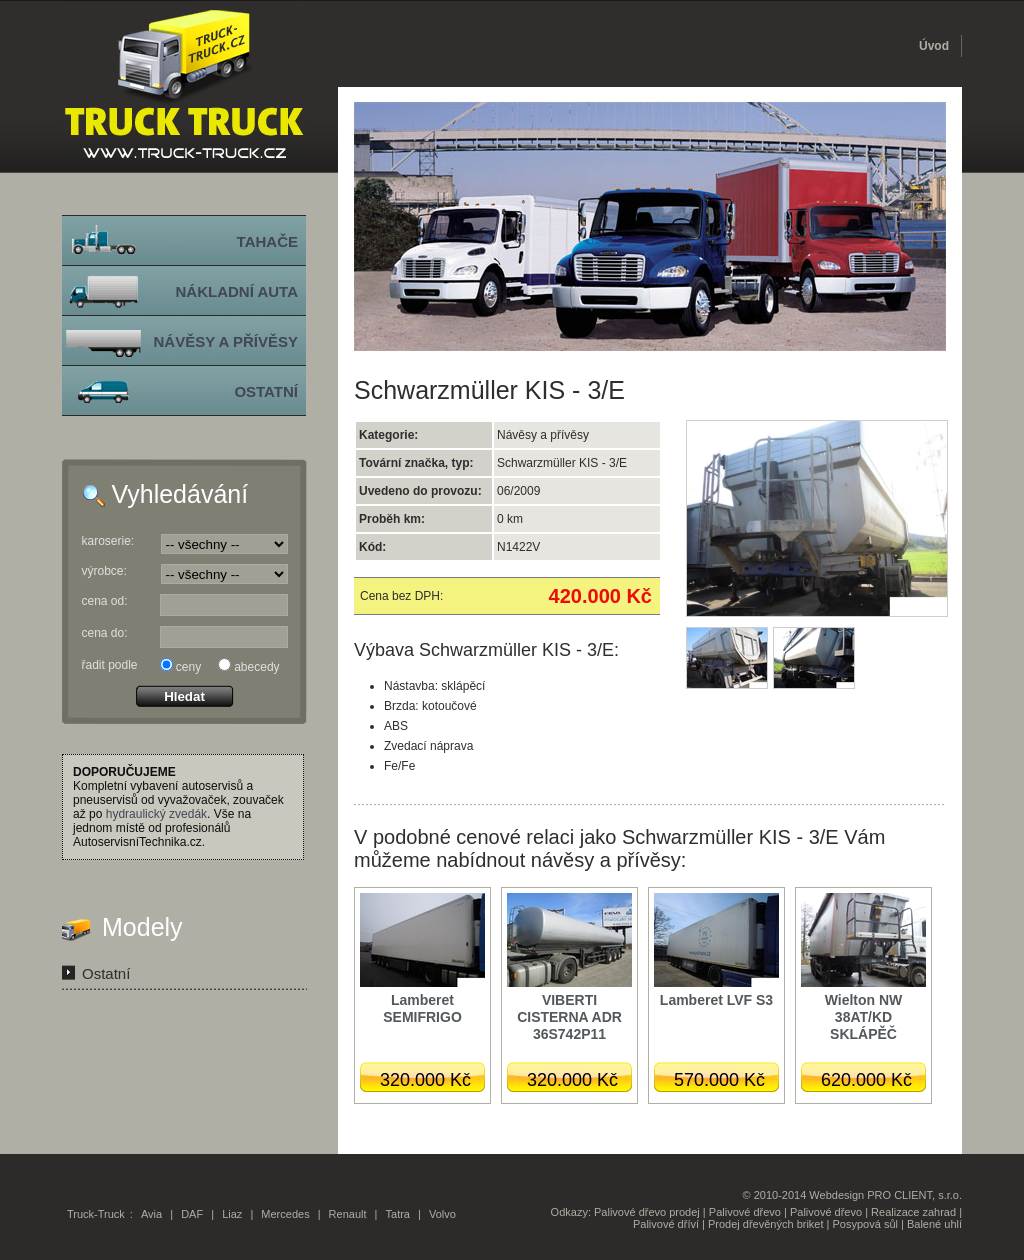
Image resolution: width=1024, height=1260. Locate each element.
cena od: (105, 601)
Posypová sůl (865, 1224)
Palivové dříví (666, 1224)
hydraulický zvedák (156, 814)
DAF (192, 1214)
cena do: (105, 633)
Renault (348, 1214)
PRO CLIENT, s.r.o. (914, 1195)
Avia (151, 1214)
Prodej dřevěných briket (766, 1224)
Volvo (442, 1214)
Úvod (934, 46)
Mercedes (285, 1214)
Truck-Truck (96, 1214)
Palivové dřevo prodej (647, 1212)
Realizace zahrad (913, 1212)
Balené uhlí (934, 1224)
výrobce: (104, 571)
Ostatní (106, 973)
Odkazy (569, 1212)
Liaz (232, 1214)
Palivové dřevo (745, 1212)
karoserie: (108, 541)
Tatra (398, 1214)
